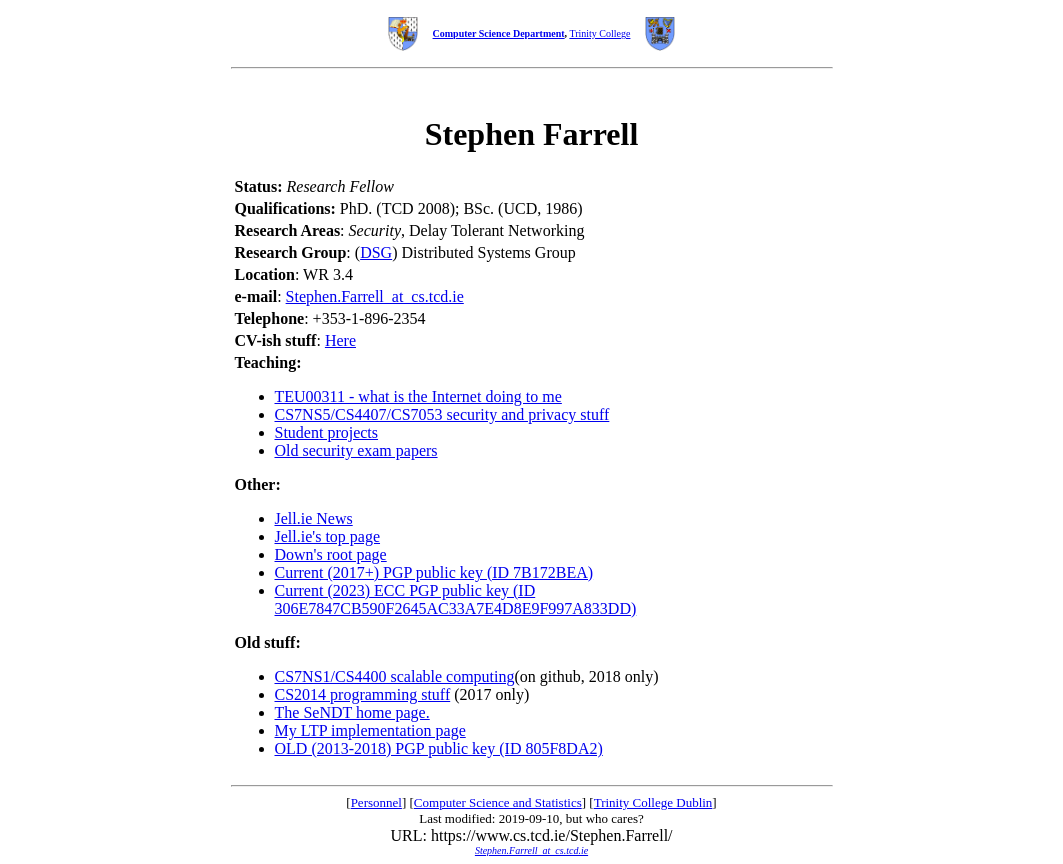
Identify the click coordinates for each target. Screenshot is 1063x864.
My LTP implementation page (370, 730)
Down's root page (331, 554)
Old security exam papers (356, 450)
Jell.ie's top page (328, 536)
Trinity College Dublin (653, 802)
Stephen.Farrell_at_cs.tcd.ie (375, 296)
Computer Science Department (499, 33)
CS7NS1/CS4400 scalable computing (395, 676)
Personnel (376, 802)
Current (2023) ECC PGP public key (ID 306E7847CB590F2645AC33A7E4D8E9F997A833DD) (456, 599)
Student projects (327, 432)
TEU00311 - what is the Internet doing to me (418, 396)
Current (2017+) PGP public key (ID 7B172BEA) (434, 572)
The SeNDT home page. (352, 712)
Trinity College (599, 33)
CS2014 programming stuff (363, 694)
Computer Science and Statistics (498, 802)
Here (340, 340)
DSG (376, 252)
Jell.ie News (314, 518)
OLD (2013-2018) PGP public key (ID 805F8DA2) (439, 748)
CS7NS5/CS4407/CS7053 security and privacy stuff (442, 414)
